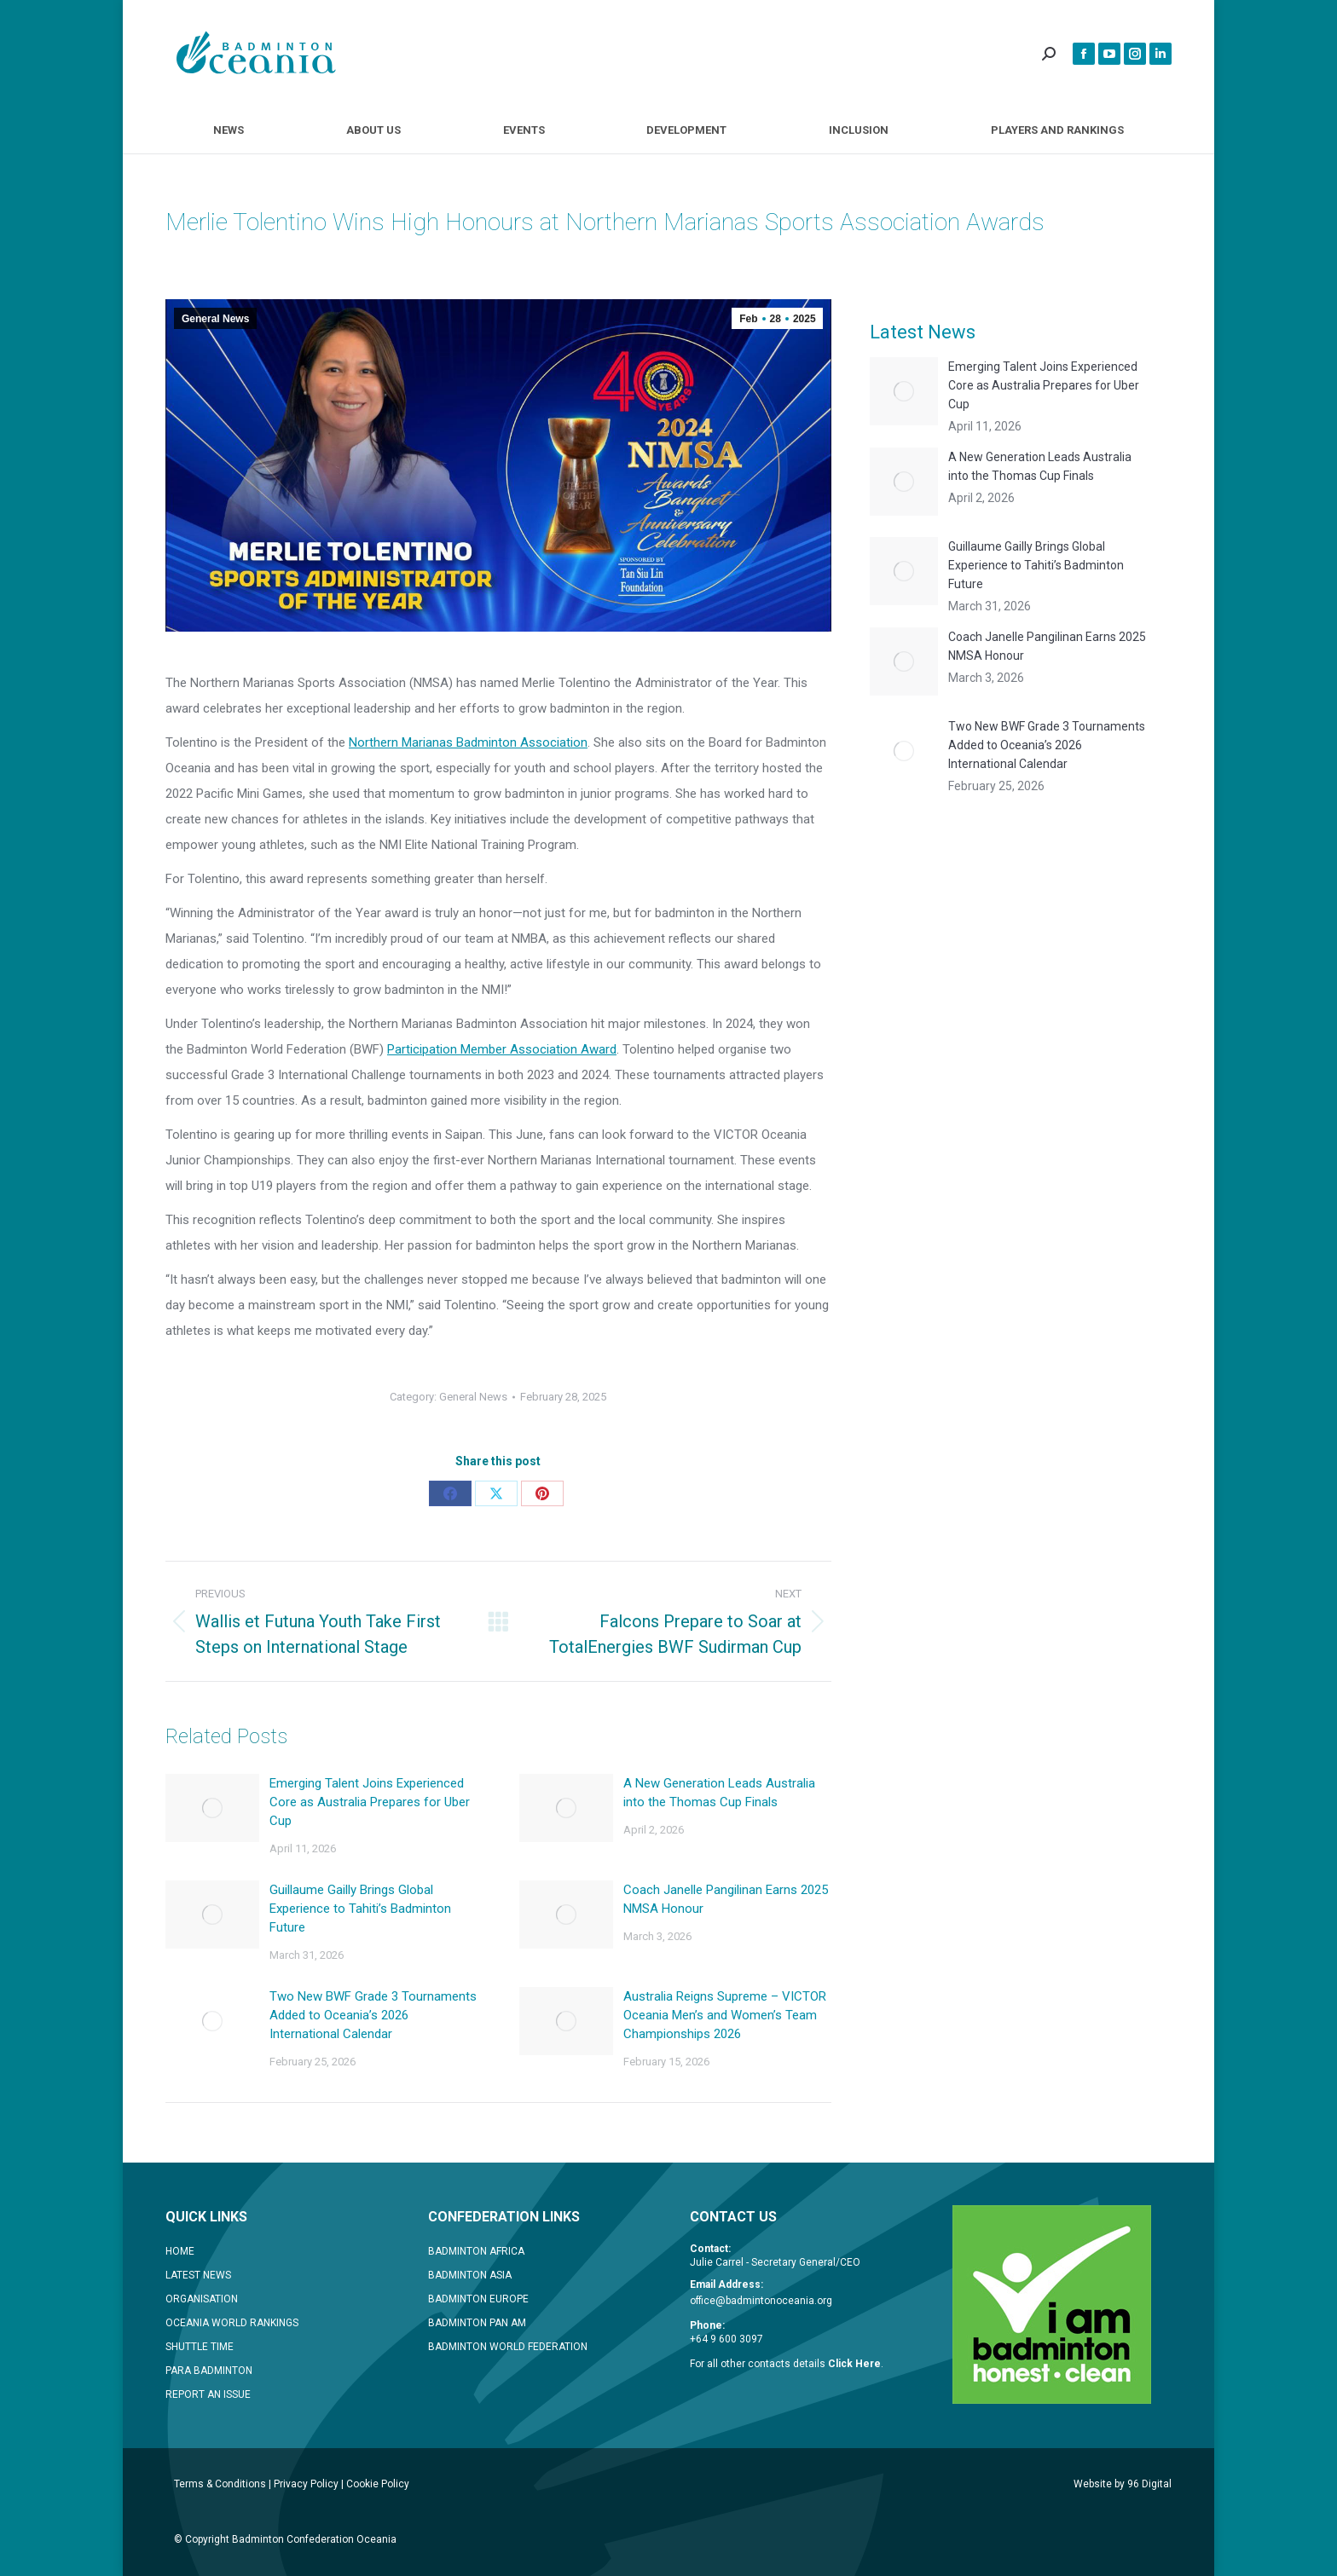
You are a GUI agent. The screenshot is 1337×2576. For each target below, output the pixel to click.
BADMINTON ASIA (470, 2275)
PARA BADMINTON (208, 2371)
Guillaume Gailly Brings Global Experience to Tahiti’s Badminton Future (360, 1908)
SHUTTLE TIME (199, 2347)
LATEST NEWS (198, 2275)
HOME (179, 2251)
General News (215, 319)
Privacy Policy (306, 2484)
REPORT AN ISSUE (208, 2394)
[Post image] (212, 1808)
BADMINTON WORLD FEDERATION (507, 2347)
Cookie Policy (377, 2484)
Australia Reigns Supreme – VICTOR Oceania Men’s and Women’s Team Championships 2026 (724, 2015)
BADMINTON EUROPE (478, 2299)
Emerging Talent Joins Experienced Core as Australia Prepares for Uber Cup (369, 1802)
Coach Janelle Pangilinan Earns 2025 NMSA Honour (725, 1899)
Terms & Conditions (220, 2484)
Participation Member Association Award (501, 1049)
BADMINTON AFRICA (476, 2251)
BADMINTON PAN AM (477, 2323)
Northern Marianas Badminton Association (468, 742)
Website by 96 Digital (1123, 2484)
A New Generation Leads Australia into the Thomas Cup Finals (719, 1793)
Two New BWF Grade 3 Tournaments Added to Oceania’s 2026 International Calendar (373, 2015)
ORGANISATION (201, 2299)
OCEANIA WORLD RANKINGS (231, 2323)
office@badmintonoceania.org (761, 2301)
